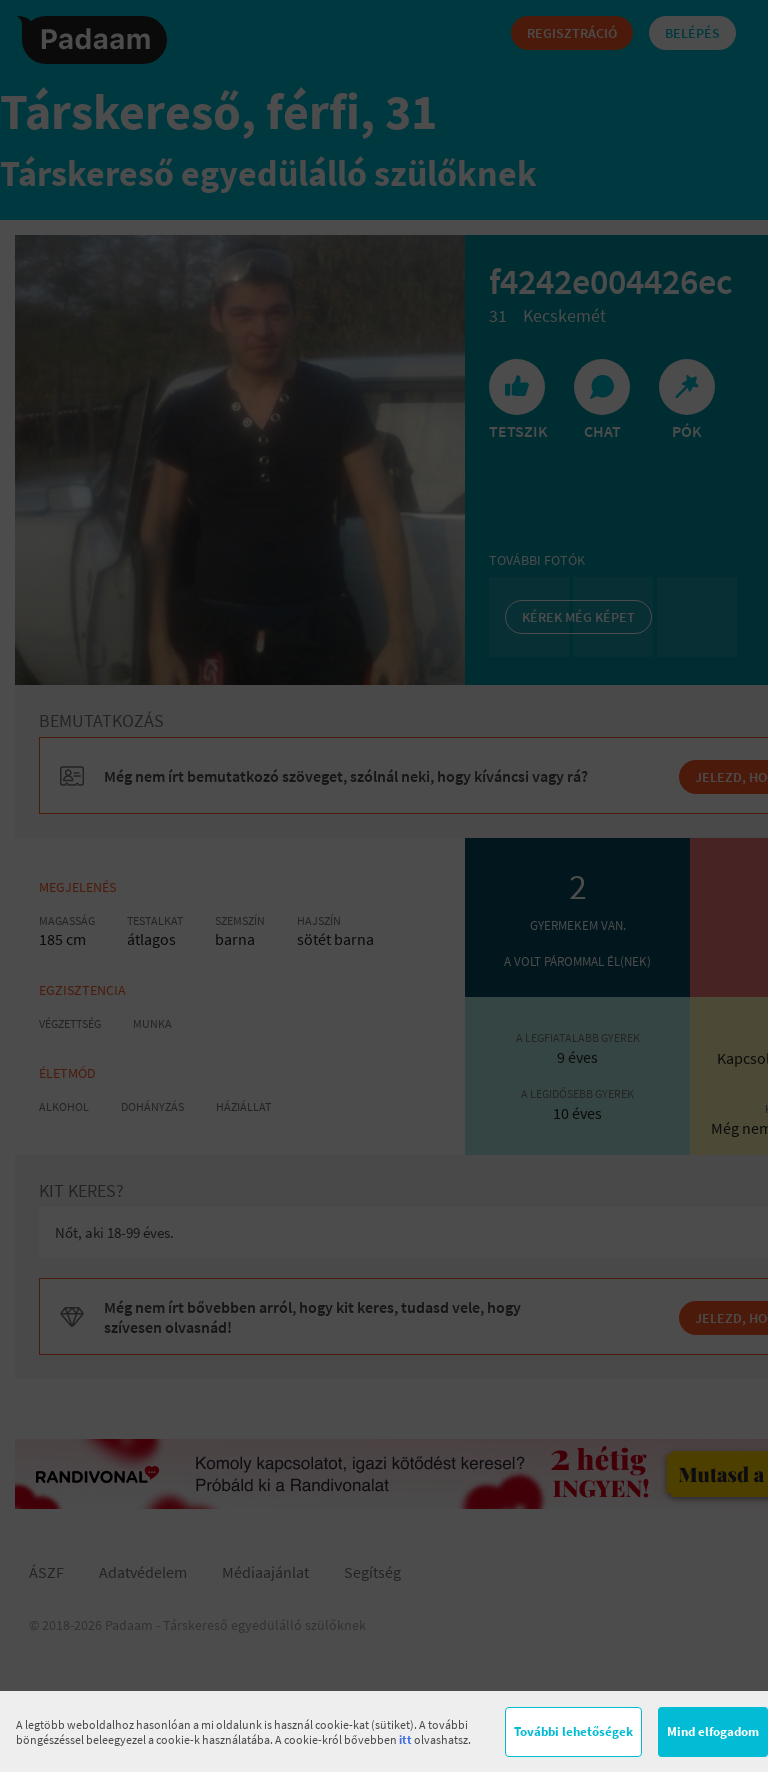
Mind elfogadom (713, 1731)
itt (405, 1739)
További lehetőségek (573, 1731)
